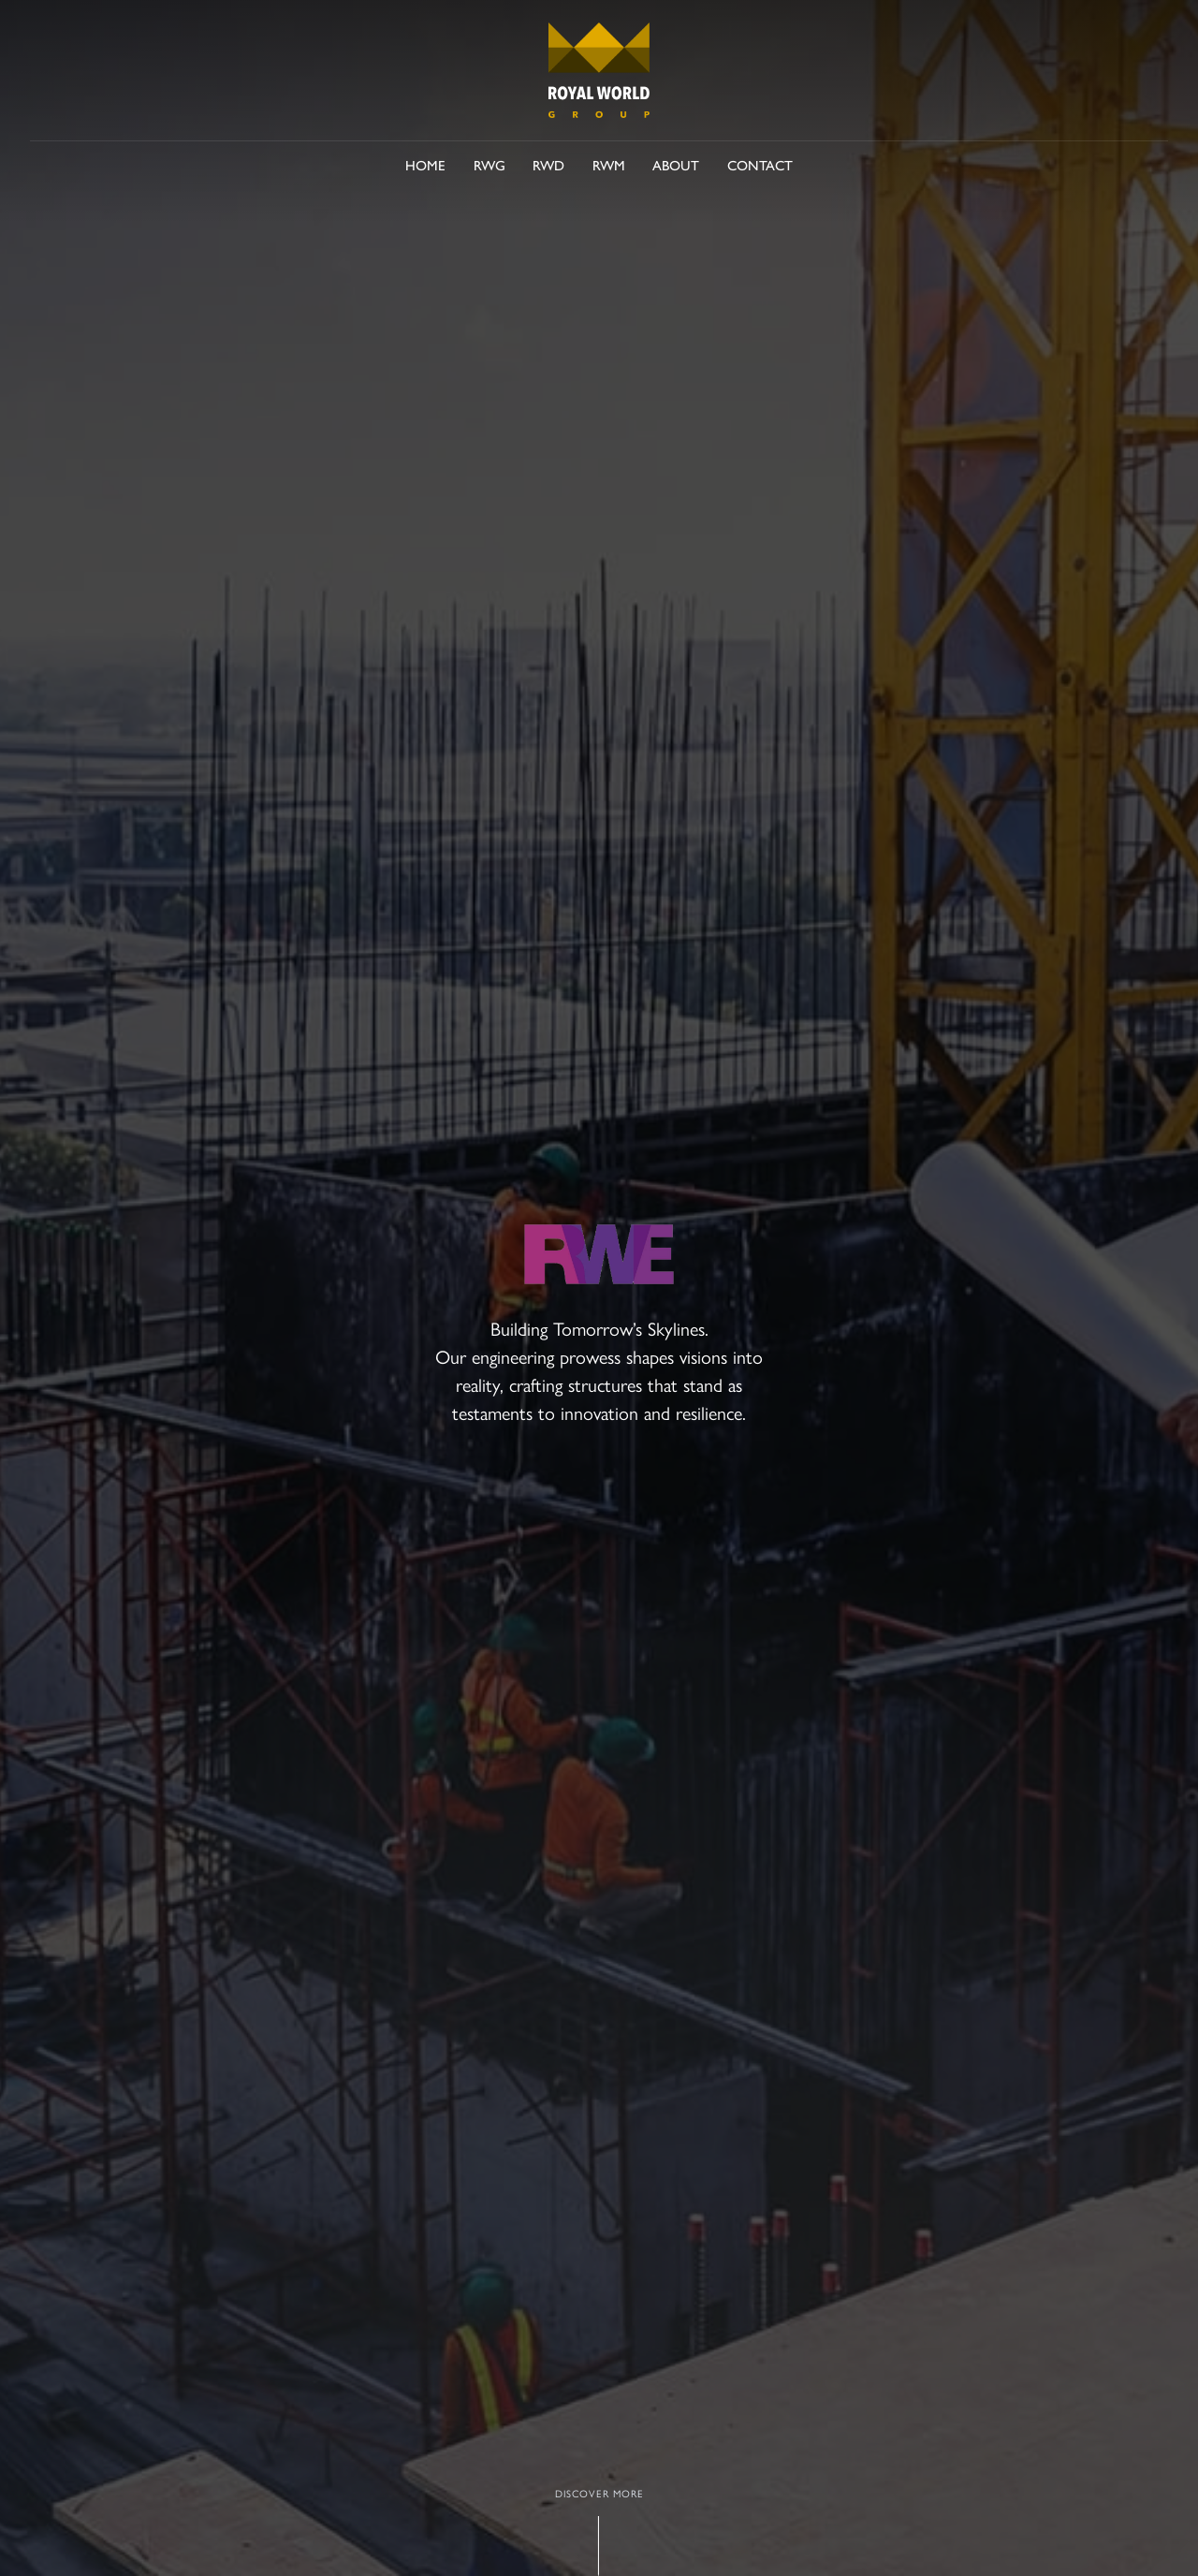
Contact (760, 164)
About (675, 164)
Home (425, 164)
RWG (489, 164)
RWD (548, 164)
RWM (608, 164)
